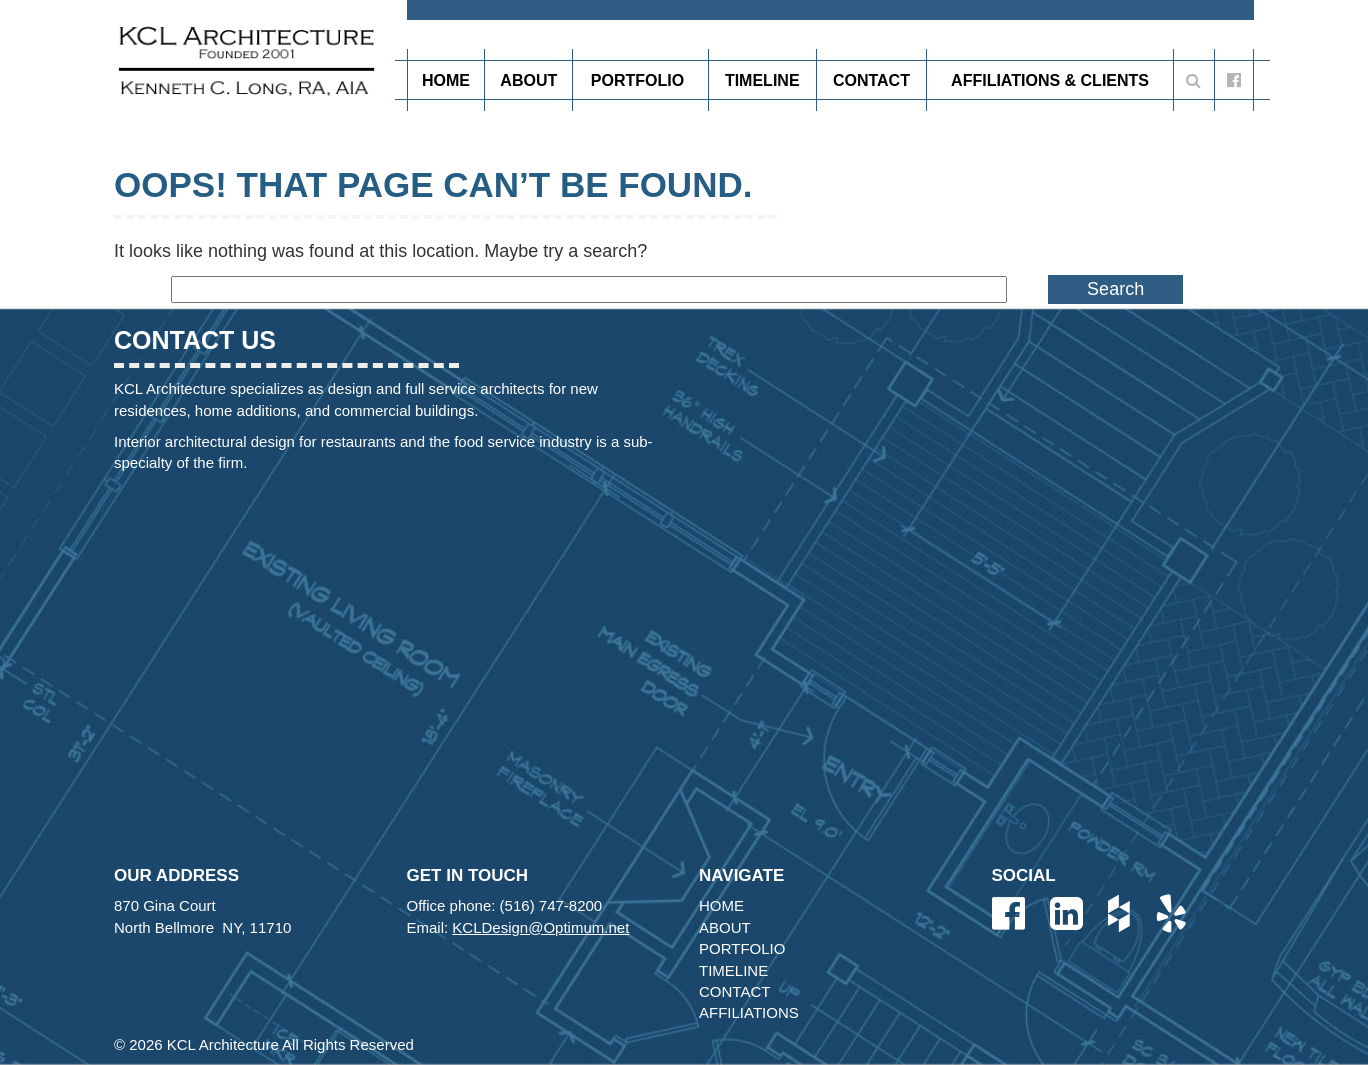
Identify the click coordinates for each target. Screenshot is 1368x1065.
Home (446, 80)
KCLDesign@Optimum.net (540, 927)
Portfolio (640, 80)
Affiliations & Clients (1050, 80)
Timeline (762, 80)
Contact (871, 80)
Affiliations (749, 1012)
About (528, 80)
